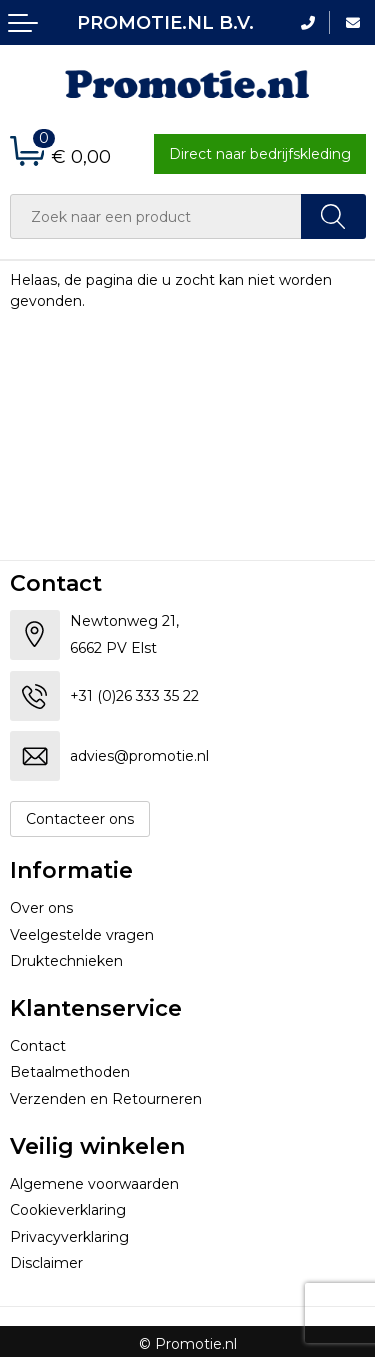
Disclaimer (46, 1263)
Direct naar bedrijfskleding (260, 154)
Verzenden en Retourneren (106, 1099)
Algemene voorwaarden (94, 1184)
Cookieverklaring (68, 1210)
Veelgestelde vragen (82, 935)
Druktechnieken (66, 961)
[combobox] (156, 216)
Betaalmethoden (70, 1072)
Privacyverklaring (69, 1237)
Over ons (41, 908)
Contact (38, 1046)
